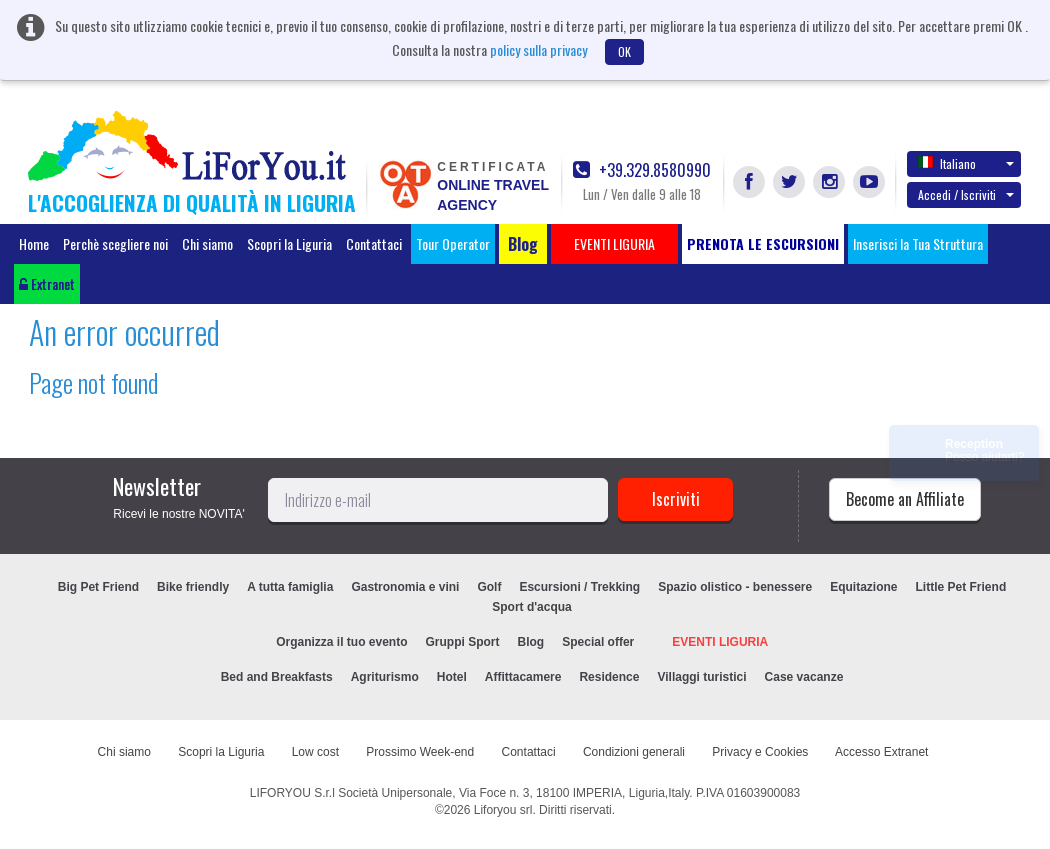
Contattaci (374, 243)
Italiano (966, 163)
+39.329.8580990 (642, 170)
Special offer (598, 642)
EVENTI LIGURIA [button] (614, 243)
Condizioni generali (634, 752)
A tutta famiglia (290, 587)
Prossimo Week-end (420, 752)
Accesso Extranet (881, 752)
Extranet (47, 283)
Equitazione (863, 587)
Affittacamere (523, 677)
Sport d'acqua (532, 607)
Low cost (315, 752)
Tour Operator (453, 243)
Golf (489, 587)
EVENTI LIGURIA (720, 642)
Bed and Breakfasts (277, 677)
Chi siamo (207, 243)
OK (624, 51)
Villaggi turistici (701, 677)
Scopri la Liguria (289, 243)
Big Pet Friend (98, 587)
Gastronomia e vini (405, 587)
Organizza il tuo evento (341, 642)
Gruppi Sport (463, 642)
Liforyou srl (503, 810)
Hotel (452, 677)
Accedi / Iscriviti (966, 194)
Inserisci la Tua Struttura (918, 243)
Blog (531, 642)
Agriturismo (385, 677)
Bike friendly (193, 587)
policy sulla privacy (538, 49)
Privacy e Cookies (760, 752)
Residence (609, 677)
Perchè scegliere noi (115, 243)
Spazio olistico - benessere (735, 587)
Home (34, 243)
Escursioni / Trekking (579, 587)
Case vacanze (804, 677)
